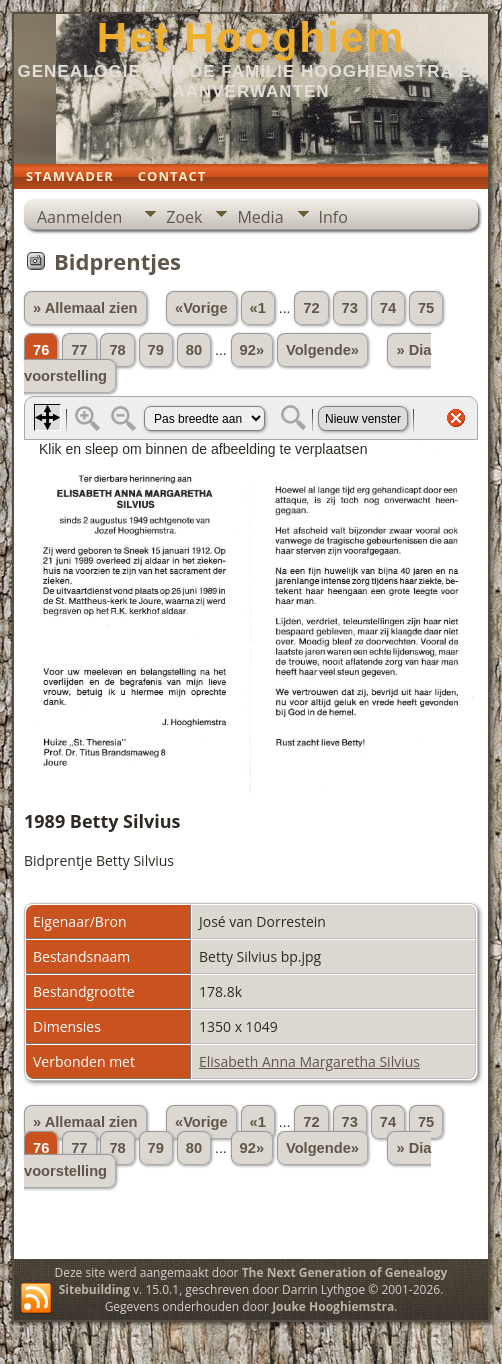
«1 (258, 308)
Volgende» (322, 350)
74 (388, 308)
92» (252, 350)
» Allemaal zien (85, 308)
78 (117, 350)
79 (156, 350)
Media (260, 217)
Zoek (184, 217)
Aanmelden (79, 217)
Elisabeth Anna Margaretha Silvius (309, 1061)
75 (426, 308)
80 (194, 350)
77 (79, 350)
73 (350, 308)
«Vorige (201, 308)
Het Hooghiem (251, 37)
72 (311, 308)
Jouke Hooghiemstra (333, 1306)
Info (333, 217)
